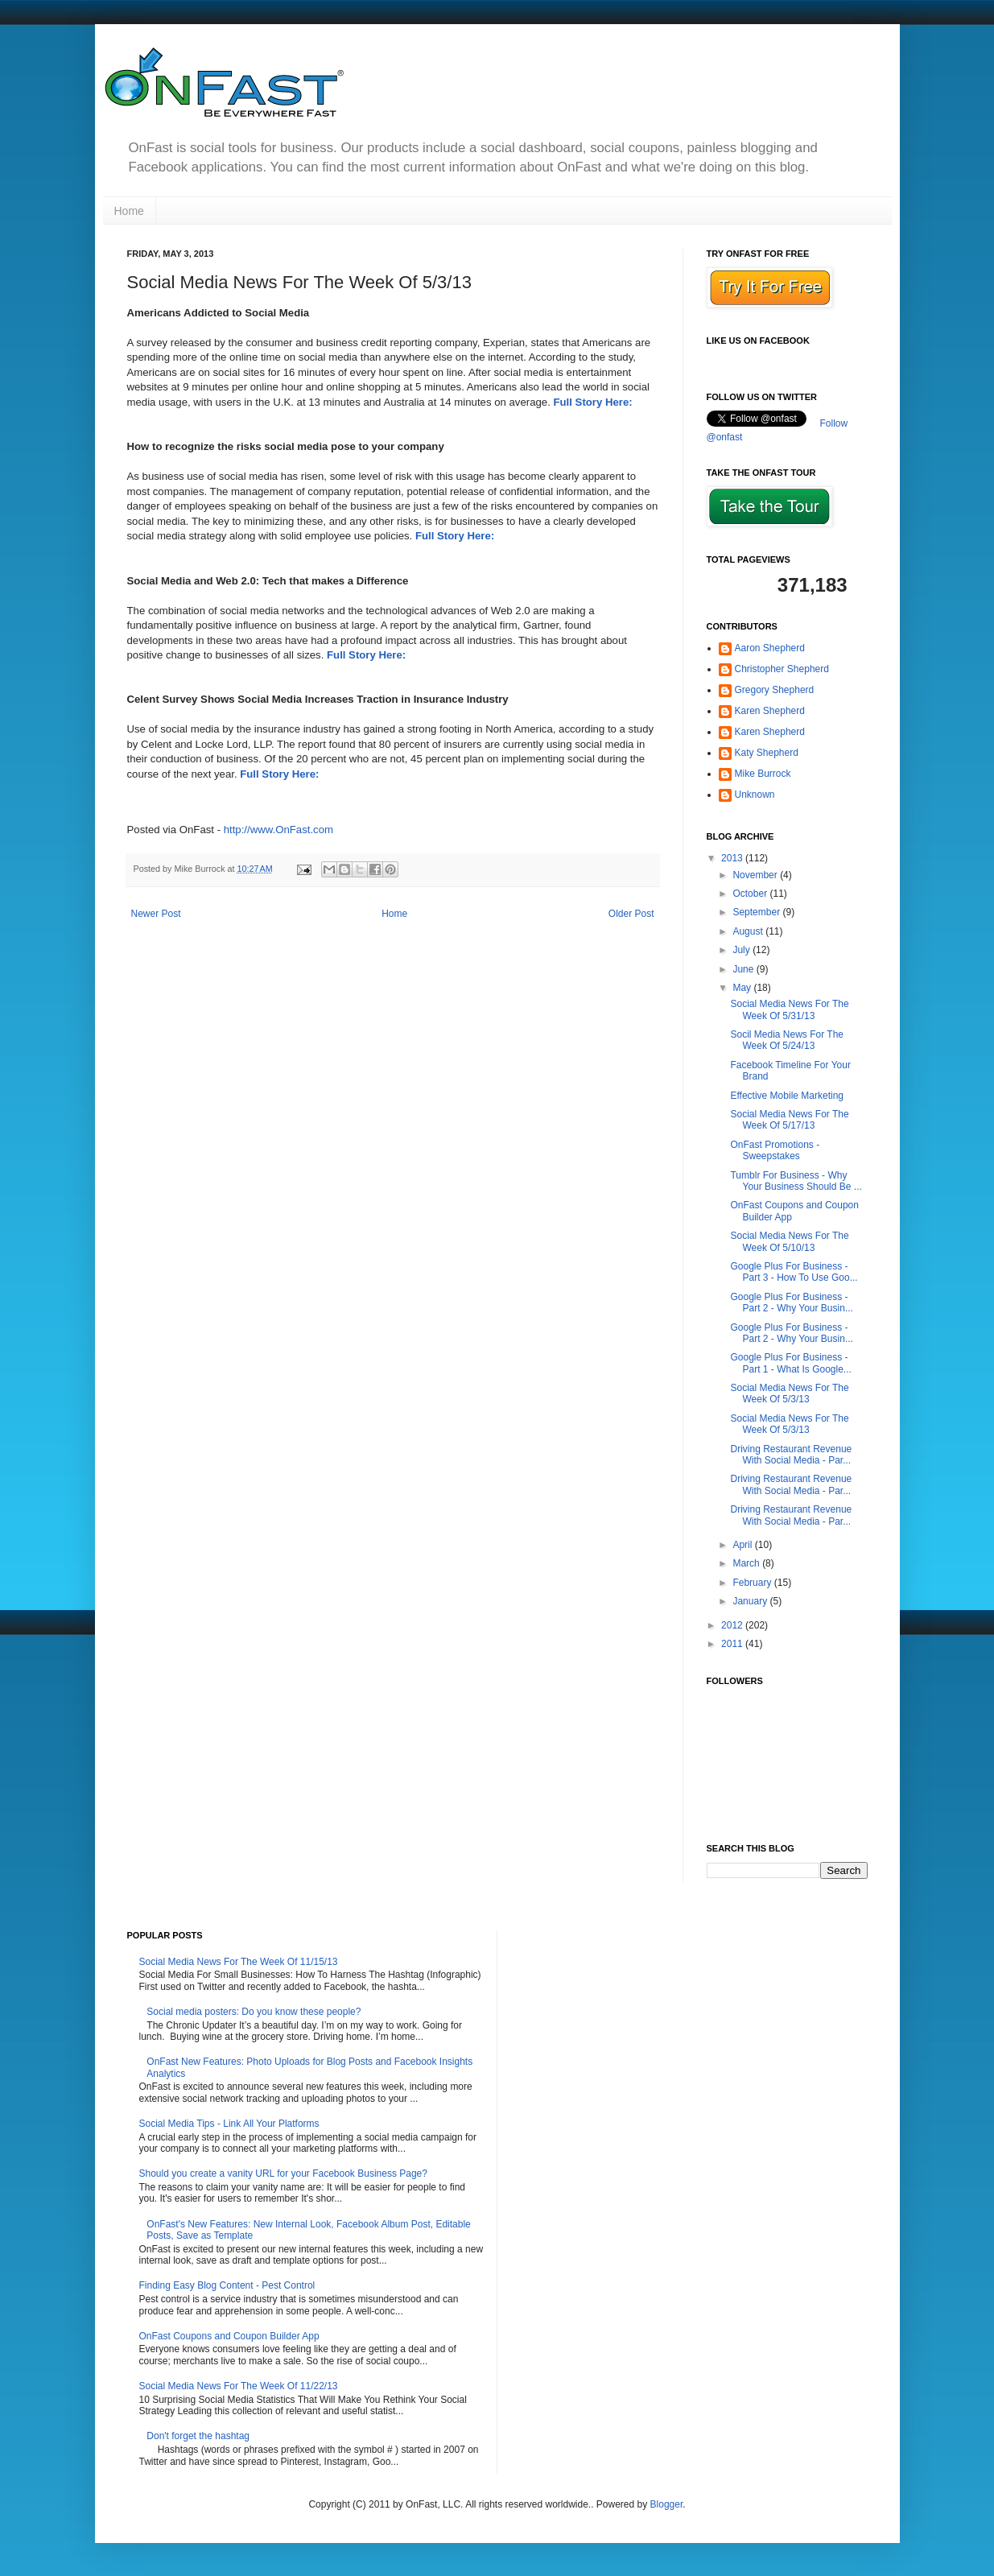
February (752, 1582)
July (742, 950)
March (747, 1563)
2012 (733, 1625)
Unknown (755, 794)
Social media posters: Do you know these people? (253, 2011)
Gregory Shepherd (775, 690)
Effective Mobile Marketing (786, 1095)
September (757, 912)
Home (129, 210)
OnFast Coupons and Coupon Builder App (229, 2336)
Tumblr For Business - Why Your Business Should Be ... (795, 1181)
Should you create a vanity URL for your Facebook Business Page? (283, 2173)
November (756, 875)
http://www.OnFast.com (278, 830)
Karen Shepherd (770, 710)
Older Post (631, 913)
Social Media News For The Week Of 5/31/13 (789, 1009)
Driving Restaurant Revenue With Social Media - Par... (791, 1454)
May (742, 987)
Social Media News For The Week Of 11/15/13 (238, 1961)
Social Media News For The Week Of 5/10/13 (789, 1241)
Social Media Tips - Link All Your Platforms (229, 2123)
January (750, 1601)
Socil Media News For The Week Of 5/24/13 (786, 1040)
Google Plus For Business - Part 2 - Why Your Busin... (791, 1302)
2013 (733, 858)
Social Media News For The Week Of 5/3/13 (789, 1393)
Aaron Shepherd (770, 648)
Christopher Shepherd (782, 669)
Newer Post (156, 913)
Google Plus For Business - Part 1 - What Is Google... (790, 1363)
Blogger (666, 2504)
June (744, 969)
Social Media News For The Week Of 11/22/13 (238, 2386)
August (748, 931)
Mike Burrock (763, 773)
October (750, 893)
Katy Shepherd (766, 752)
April (743, 1544)
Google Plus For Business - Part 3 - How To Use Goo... (793, 1272)
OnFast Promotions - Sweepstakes (774, 1150)
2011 (733, 1643)
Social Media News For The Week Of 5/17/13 (789, 1119)
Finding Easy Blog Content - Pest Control (227, 2285)
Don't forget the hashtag (198, 2436)
